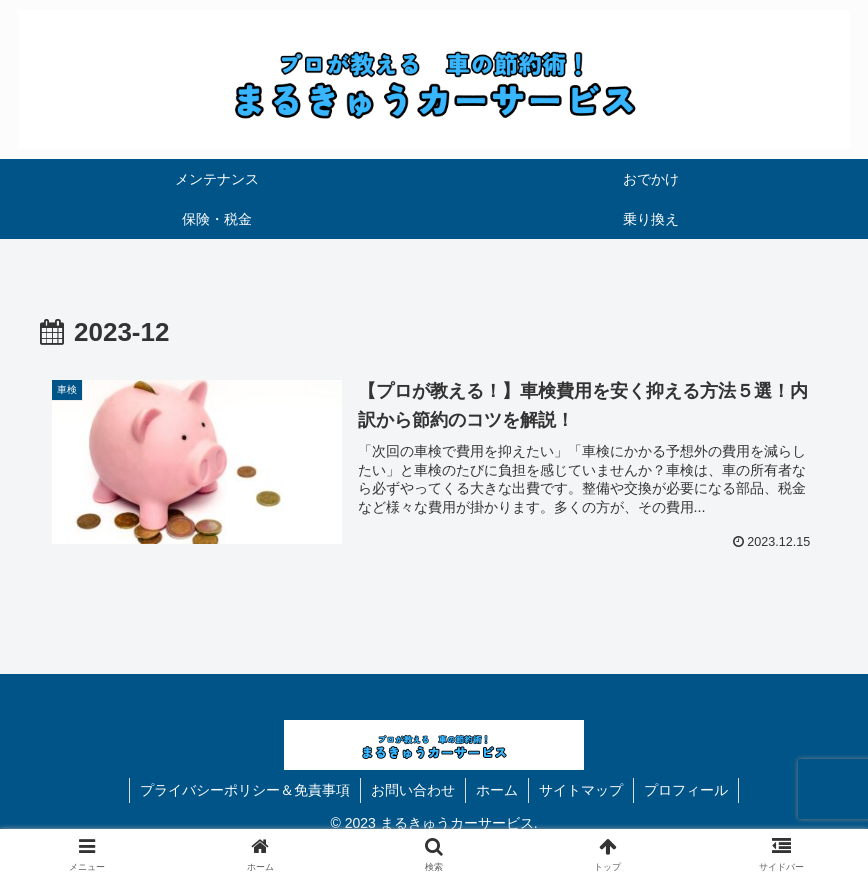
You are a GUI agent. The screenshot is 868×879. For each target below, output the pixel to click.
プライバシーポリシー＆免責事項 (245, 790)
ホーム (497, 790)
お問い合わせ (413, 790)
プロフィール (686, 790)
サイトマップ (581, 790)
